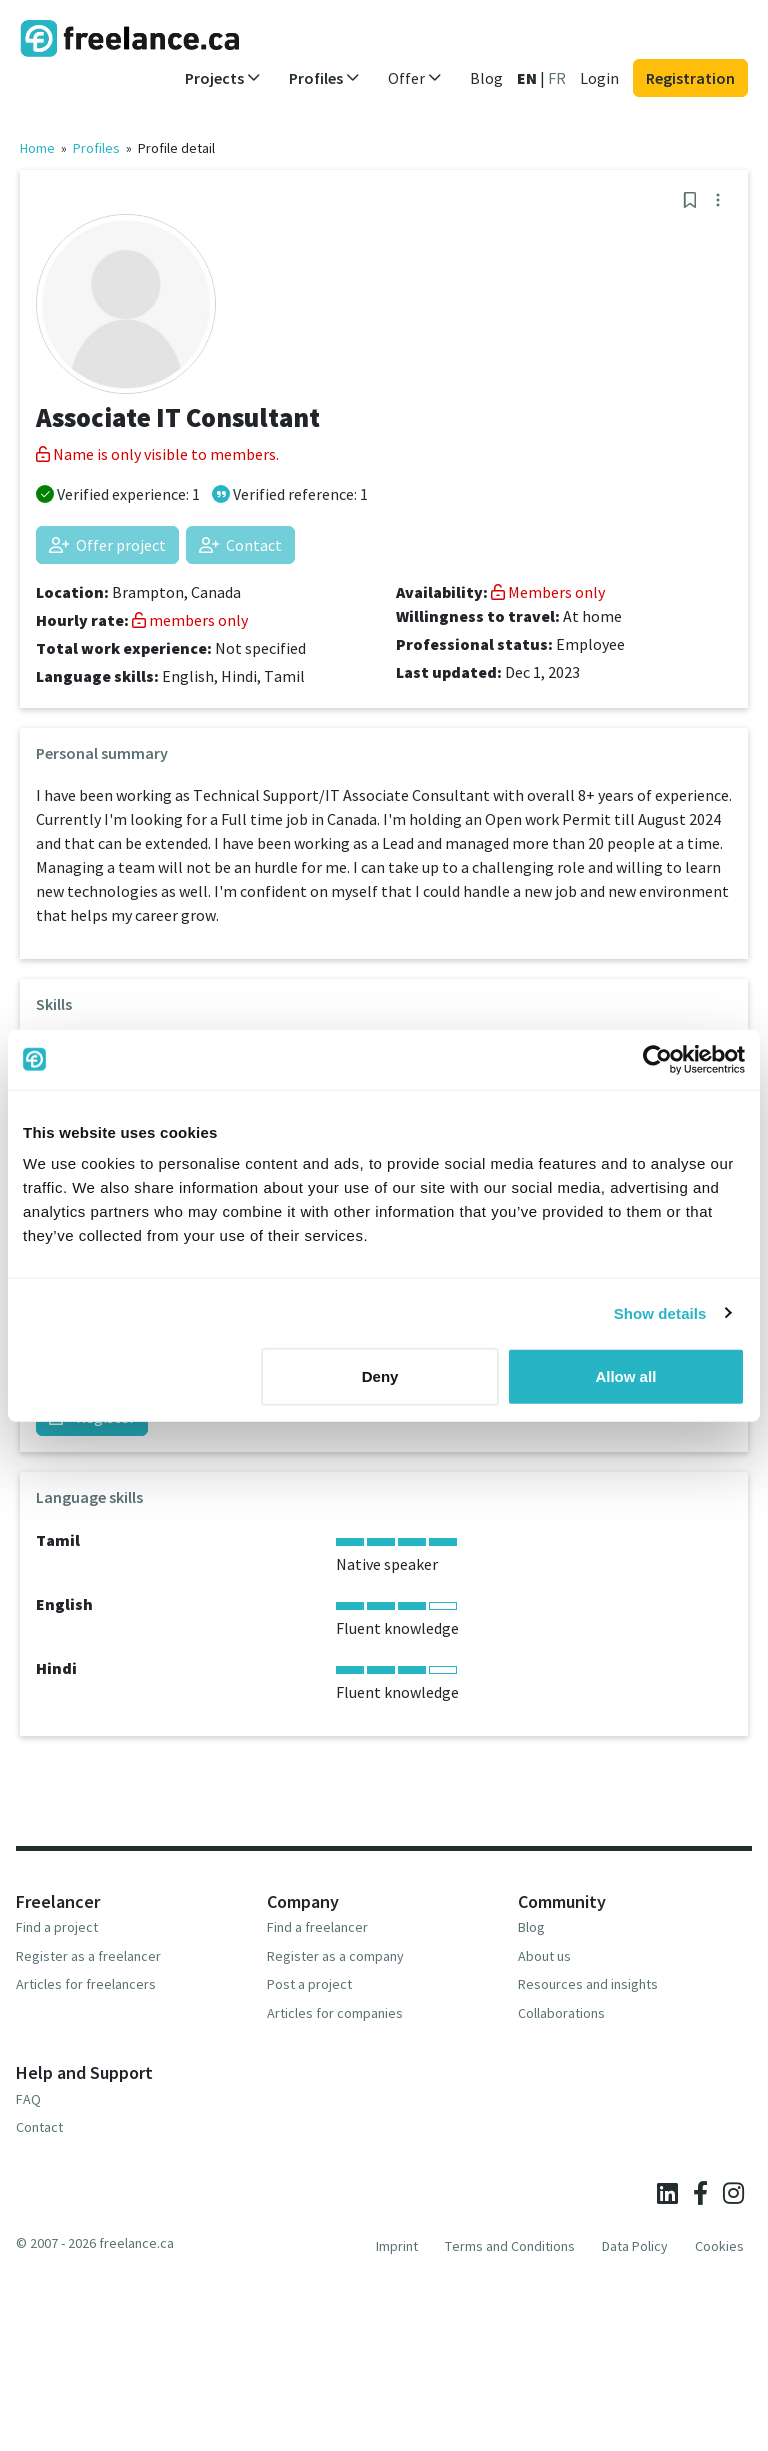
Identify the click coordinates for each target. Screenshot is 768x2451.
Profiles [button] (324, 78)
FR (557, 78)
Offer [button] (415, 78)
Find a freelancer (317, 1927)
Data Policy (635, 2246)
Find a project (57, 1927)
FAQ (28, 2099)
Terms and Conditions (510, 2246)
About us (544, 1956)
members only (190, 620)
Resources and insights (588, 1984)
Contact (240, 545)
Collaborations (561, 2013)
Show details (660, 1312)
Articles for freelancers (86, 1984)
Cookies (719, 2246)
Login (599, 78)
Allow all (625, 1376)
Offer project (107, 545)
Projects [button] (223, 78)
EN (527, 78)
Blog (486, 78)
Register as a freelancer (88, 1956)
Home (37, 148)
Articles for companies (335, 2013)
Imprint (397, 2246)
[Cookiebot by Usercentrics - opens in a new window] (657, 1059)
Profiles (96, 148)
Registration (690, 78)
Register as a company (335, 1956)
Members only (548, 592)
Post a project (309, 1984)
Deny (380, 1376)
